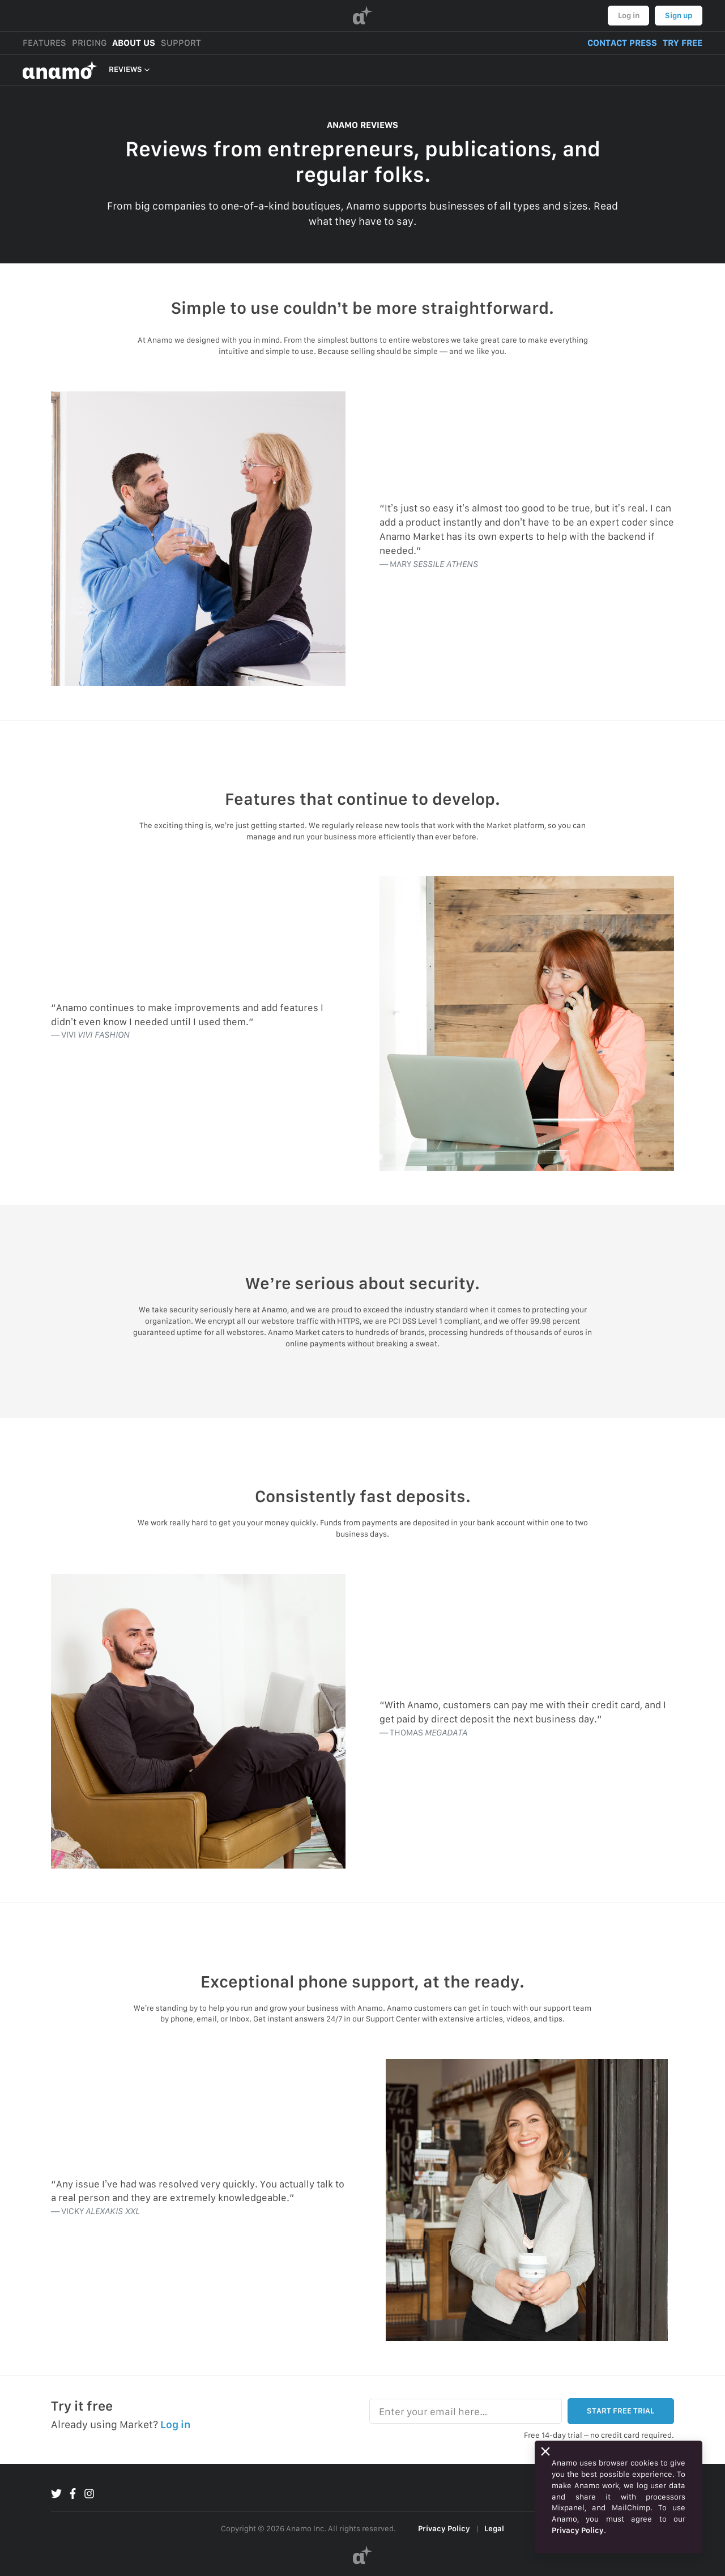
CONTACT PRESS (622, 42)
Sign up (678, 15)
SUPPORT (181, 42)
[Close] (545, 2451)
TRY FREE (682, 42)
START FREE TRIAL (620, 2410)
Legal (494, 2528)
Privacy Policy (444, 2528)
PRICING (89, 42)
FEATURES (44, 42)
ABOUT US (133, 42)
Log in (628, 15)
